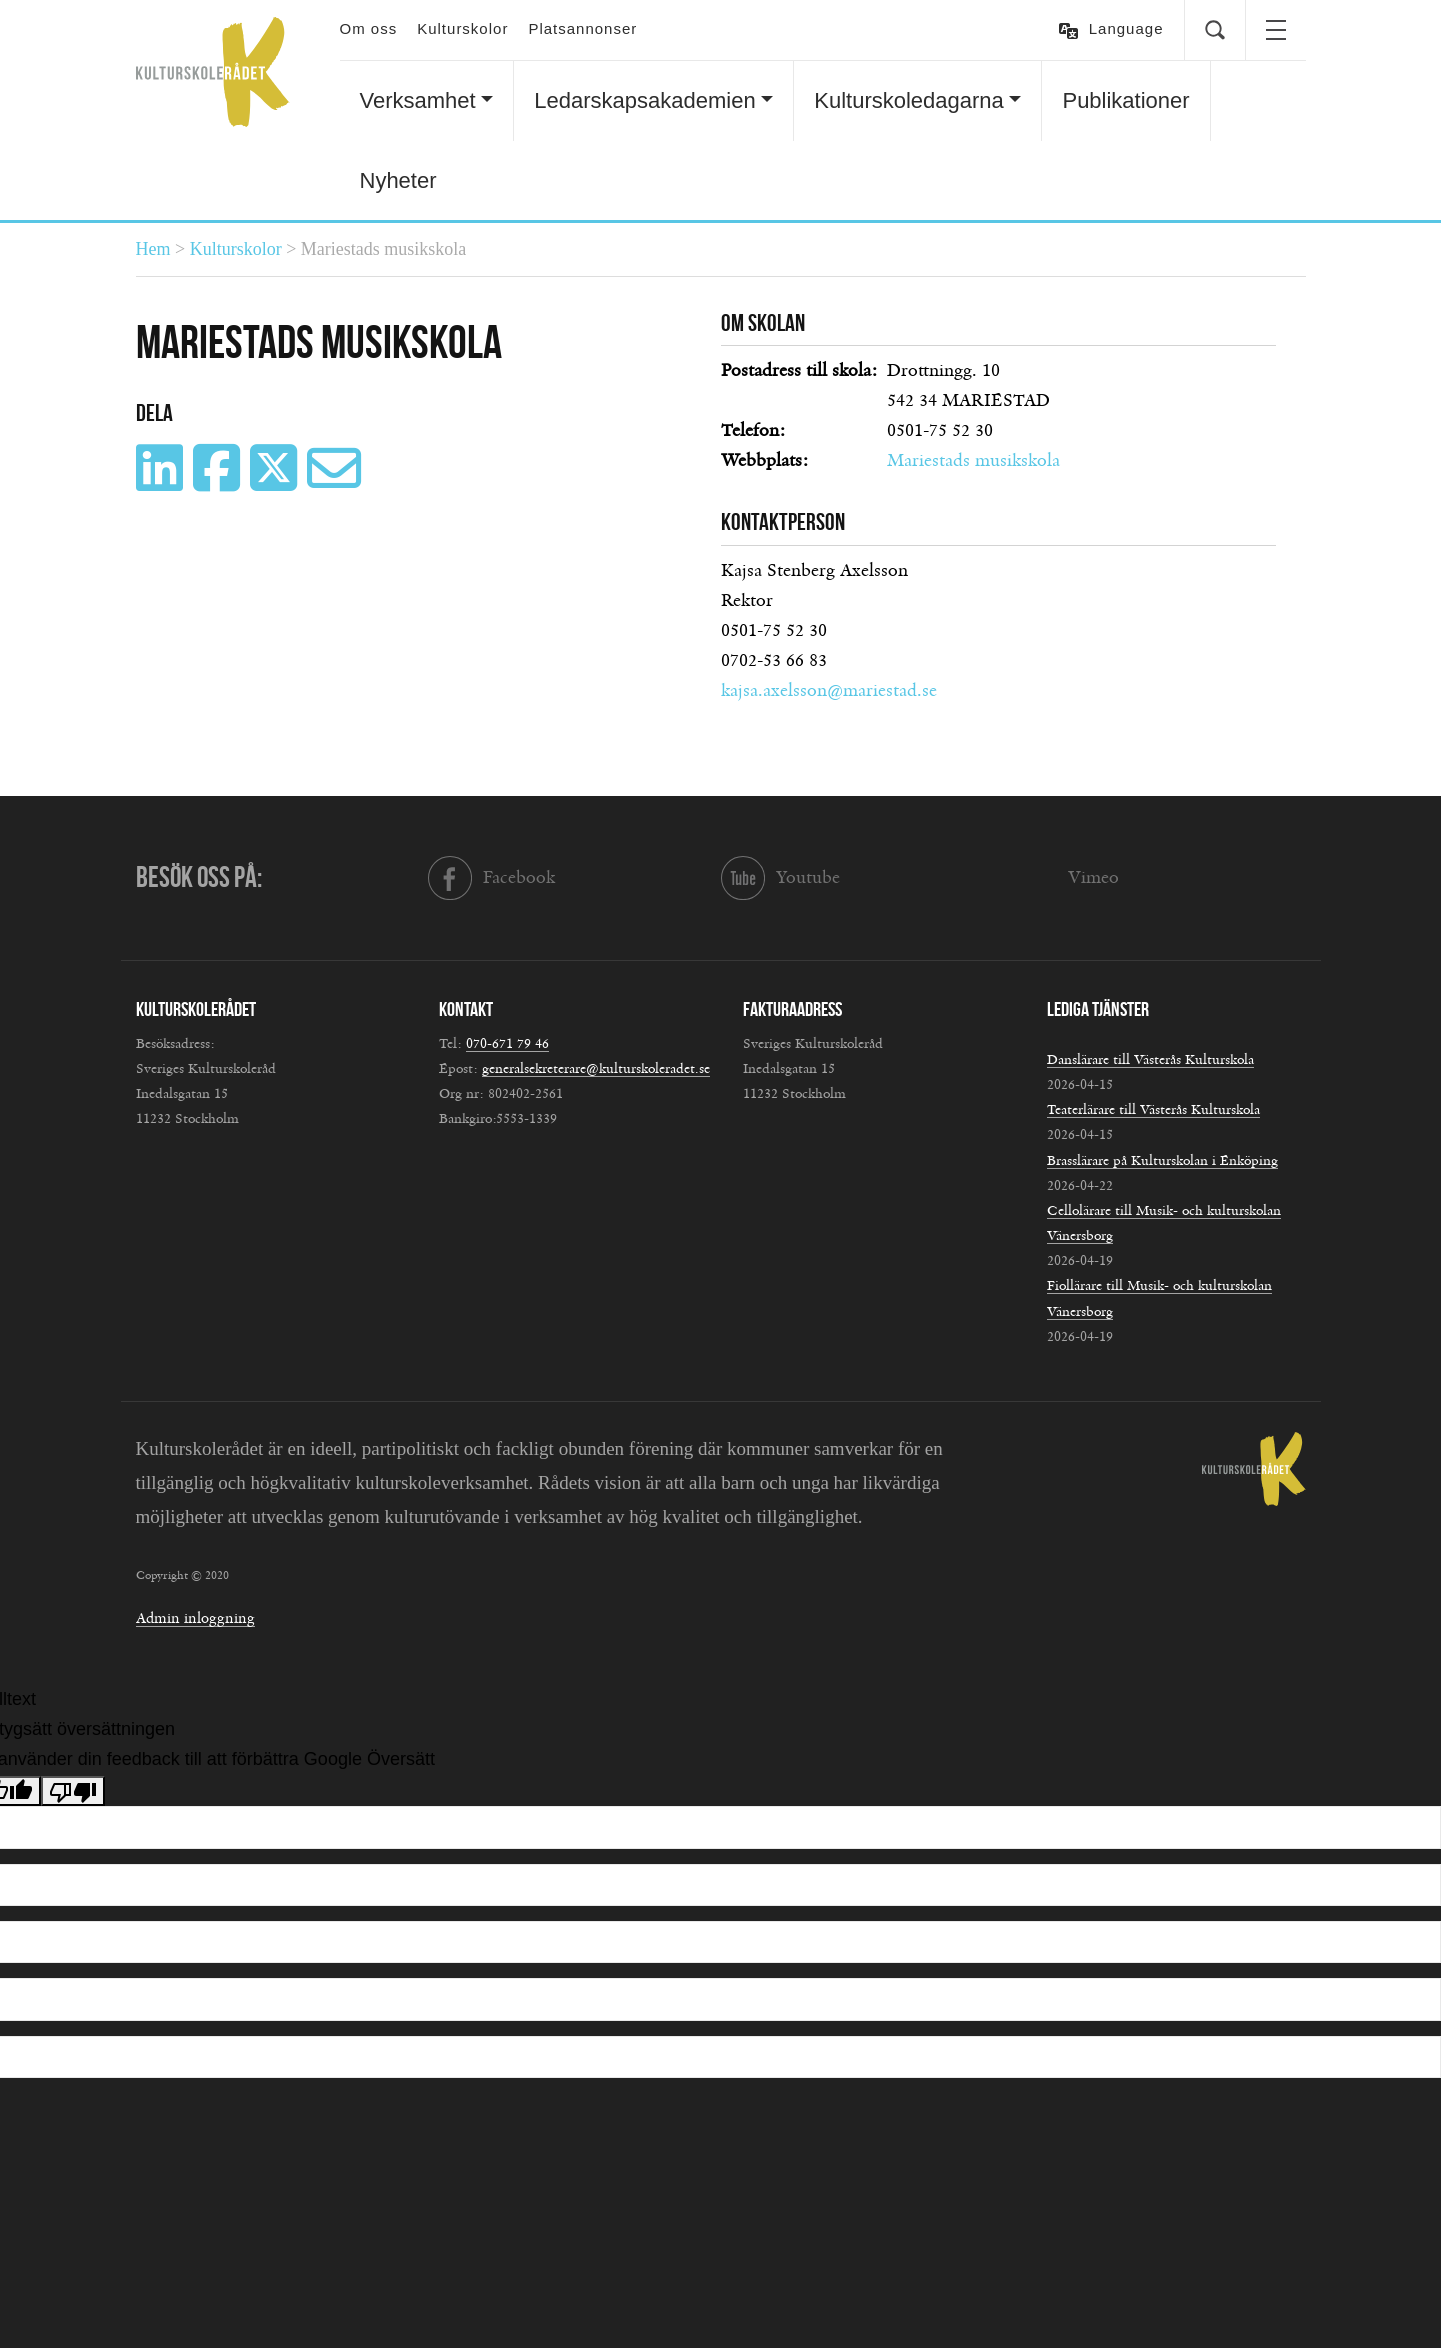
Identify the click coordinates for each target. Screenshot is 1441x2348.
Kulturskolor (462, 28)
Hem (153, 249)
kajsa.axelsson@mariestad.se (829, 691)
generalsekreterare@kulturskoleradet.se (596, 1069)
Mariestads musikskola (973, 461)
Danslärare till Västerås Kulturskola (1150, 1060)
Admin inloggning (195, 1618)
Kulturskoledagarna (909, 100)
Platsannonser (582, 28)
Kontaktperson (783, 522)
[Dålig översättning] (73, 1791)
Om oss (369, 28)
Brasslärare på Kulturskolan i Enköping (1162, 1161)
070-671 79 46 (507, 1044)
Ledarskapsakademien (644, 100)
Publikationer (1125, 100)
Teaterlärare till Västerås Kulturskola (1153, 1110)
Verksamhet (418, 100)
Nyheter (398, 180)
